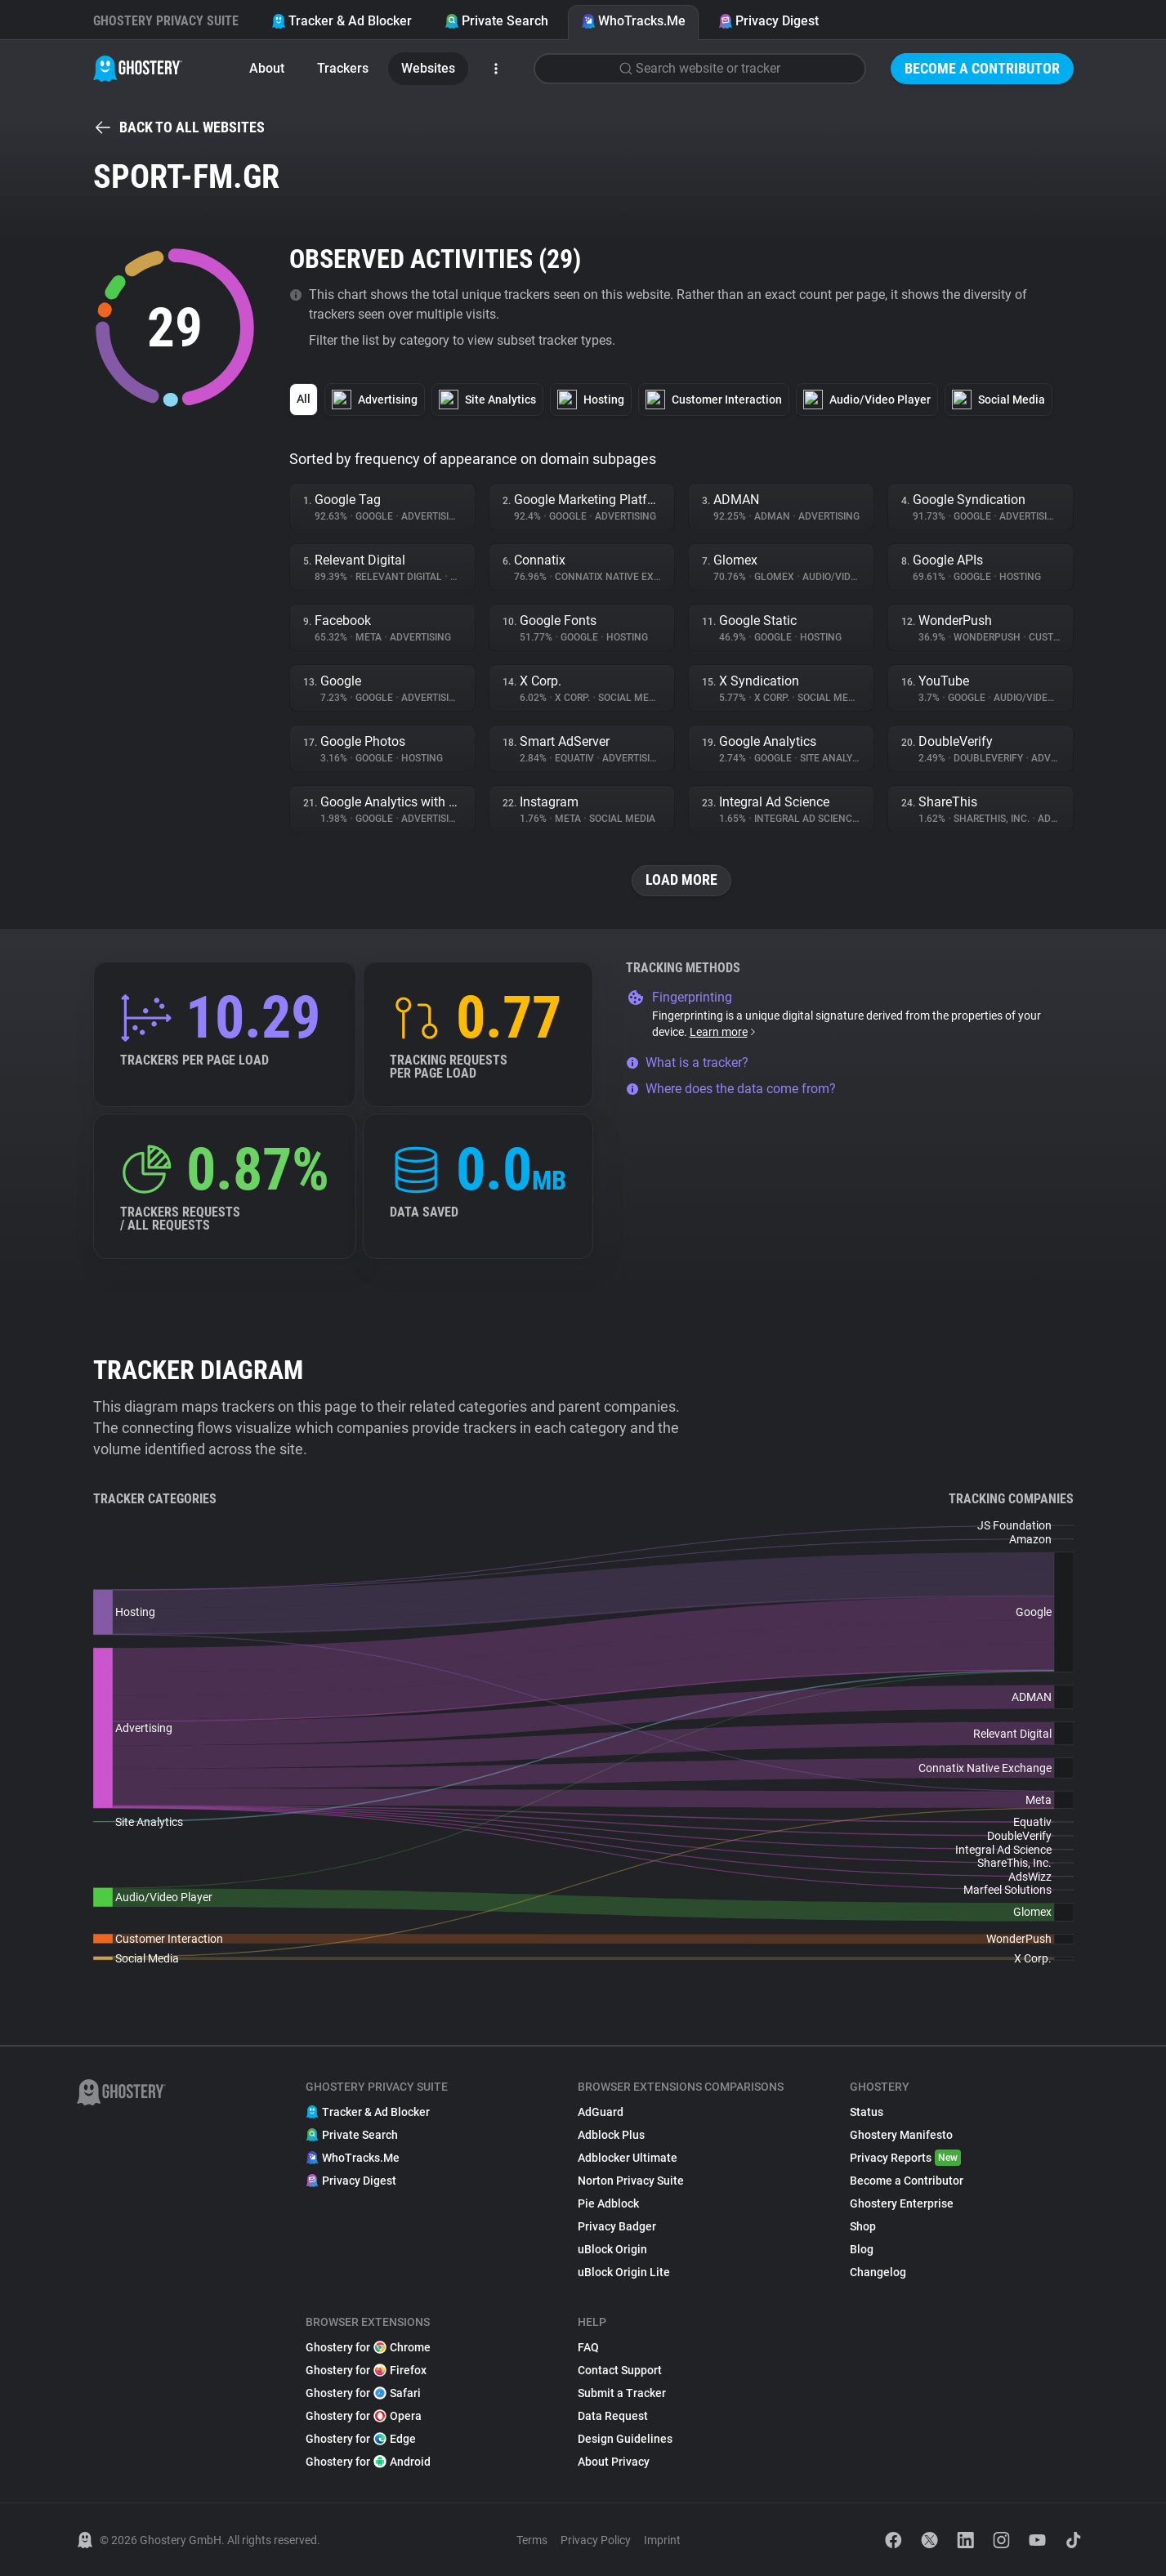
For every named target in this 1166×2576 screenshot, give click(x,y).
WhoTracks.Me (633, 21)
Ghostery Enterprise (902, 2203)
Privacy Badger (617, 2226)
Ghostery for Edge (361, 2438)
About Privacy (614, 2461)
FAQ (588, 2347)
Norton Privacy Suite (631, 2180)
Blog (861, 2249)
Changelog (878, 2272)
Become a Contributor (982, 68)
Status (866, 2111)
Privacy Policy (596, 2540)
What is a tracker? (687, 1062)
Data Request (613, 2415)
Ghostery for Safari (363, 2393)
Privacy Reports (905, 2158)
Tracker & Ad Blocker (341, 21)
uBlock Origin (612, 2249)
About (266, 68)
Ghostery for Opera (364, 2415)
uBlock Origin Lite (624, 2272)
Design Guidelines (625, 2438)
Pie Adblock (608, 2203)
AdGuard (600, 2111)
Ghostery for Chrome (368, 2347)
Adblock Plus (611, 2134)
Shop (863, 2226)
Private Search (496, 21)
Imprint (662, 2540)
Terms (531, 2540)
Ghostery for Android (368, 2461)
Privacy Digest (768, 21)
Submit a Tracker (622, 2393)
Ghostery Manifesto (901, 2134)
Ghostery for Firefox (366, 2370)
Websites (428, 68)
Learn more (723, 1031)
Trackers (343, 68)
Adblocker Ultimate (627, 2157)
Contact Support (620, 2370)
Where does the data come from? (731, 1088)
